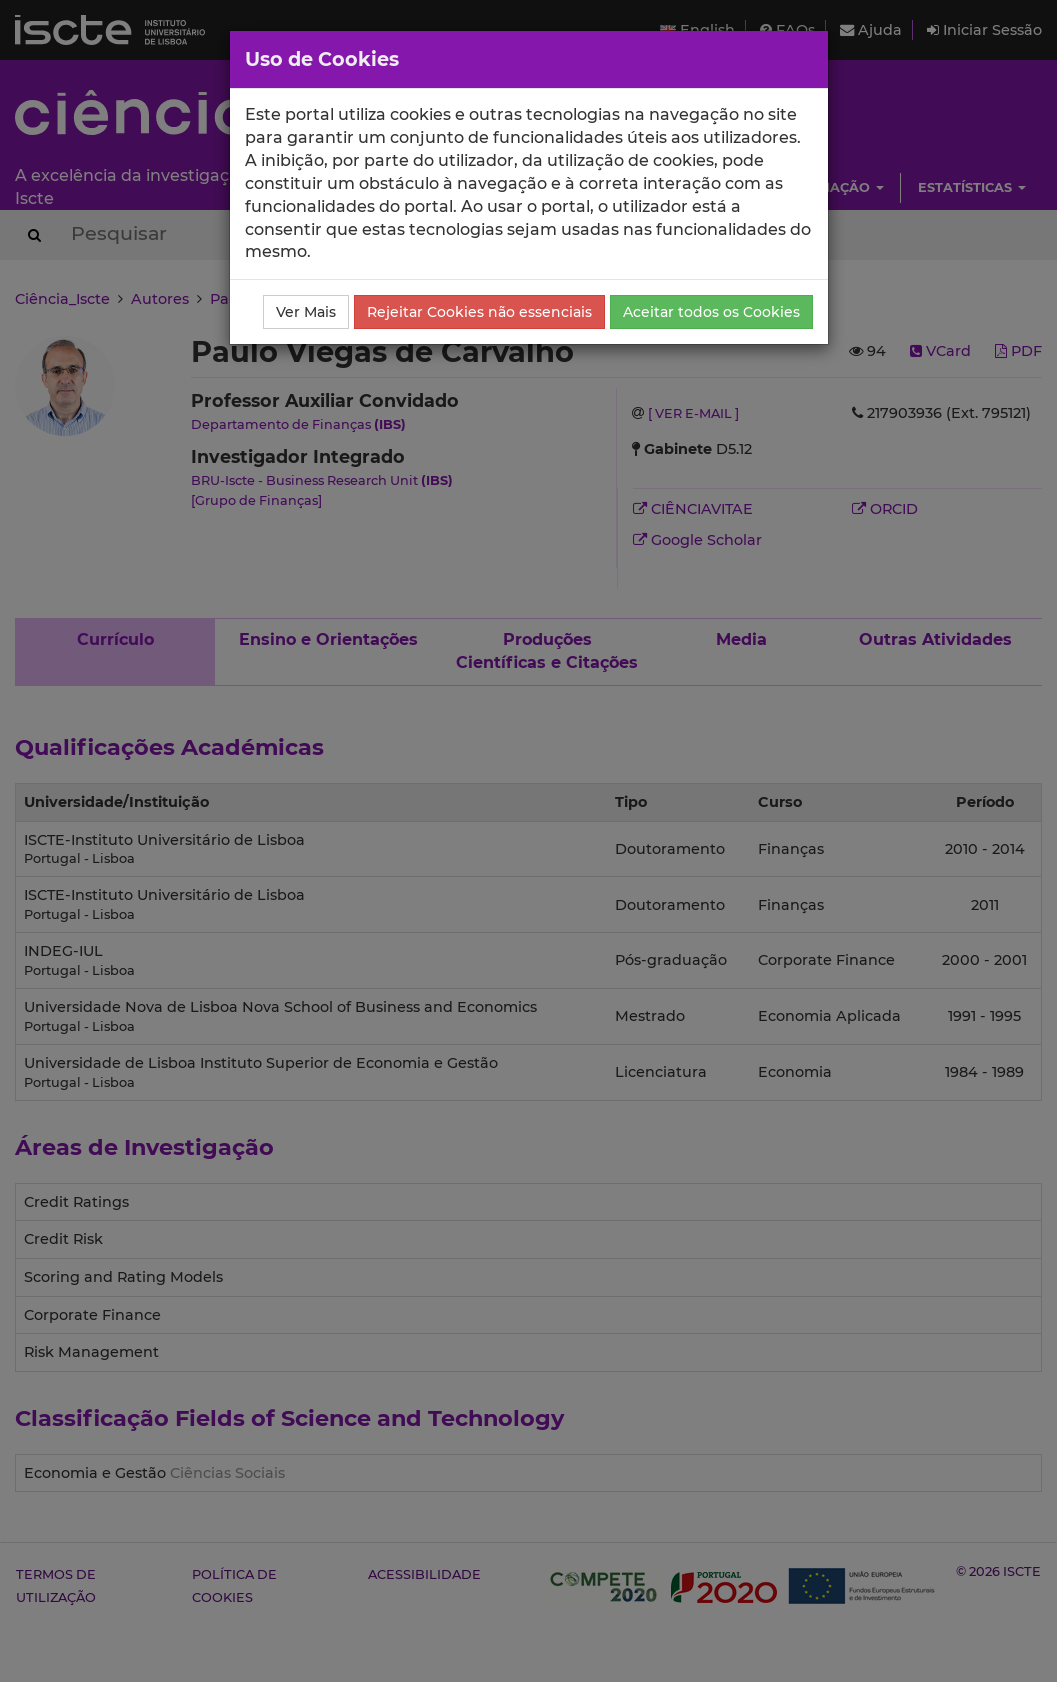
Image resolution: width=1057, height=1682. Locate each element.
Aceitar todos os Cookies (711, 312)
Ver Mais (306, 312)
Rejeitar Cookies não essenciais (479, 312)
